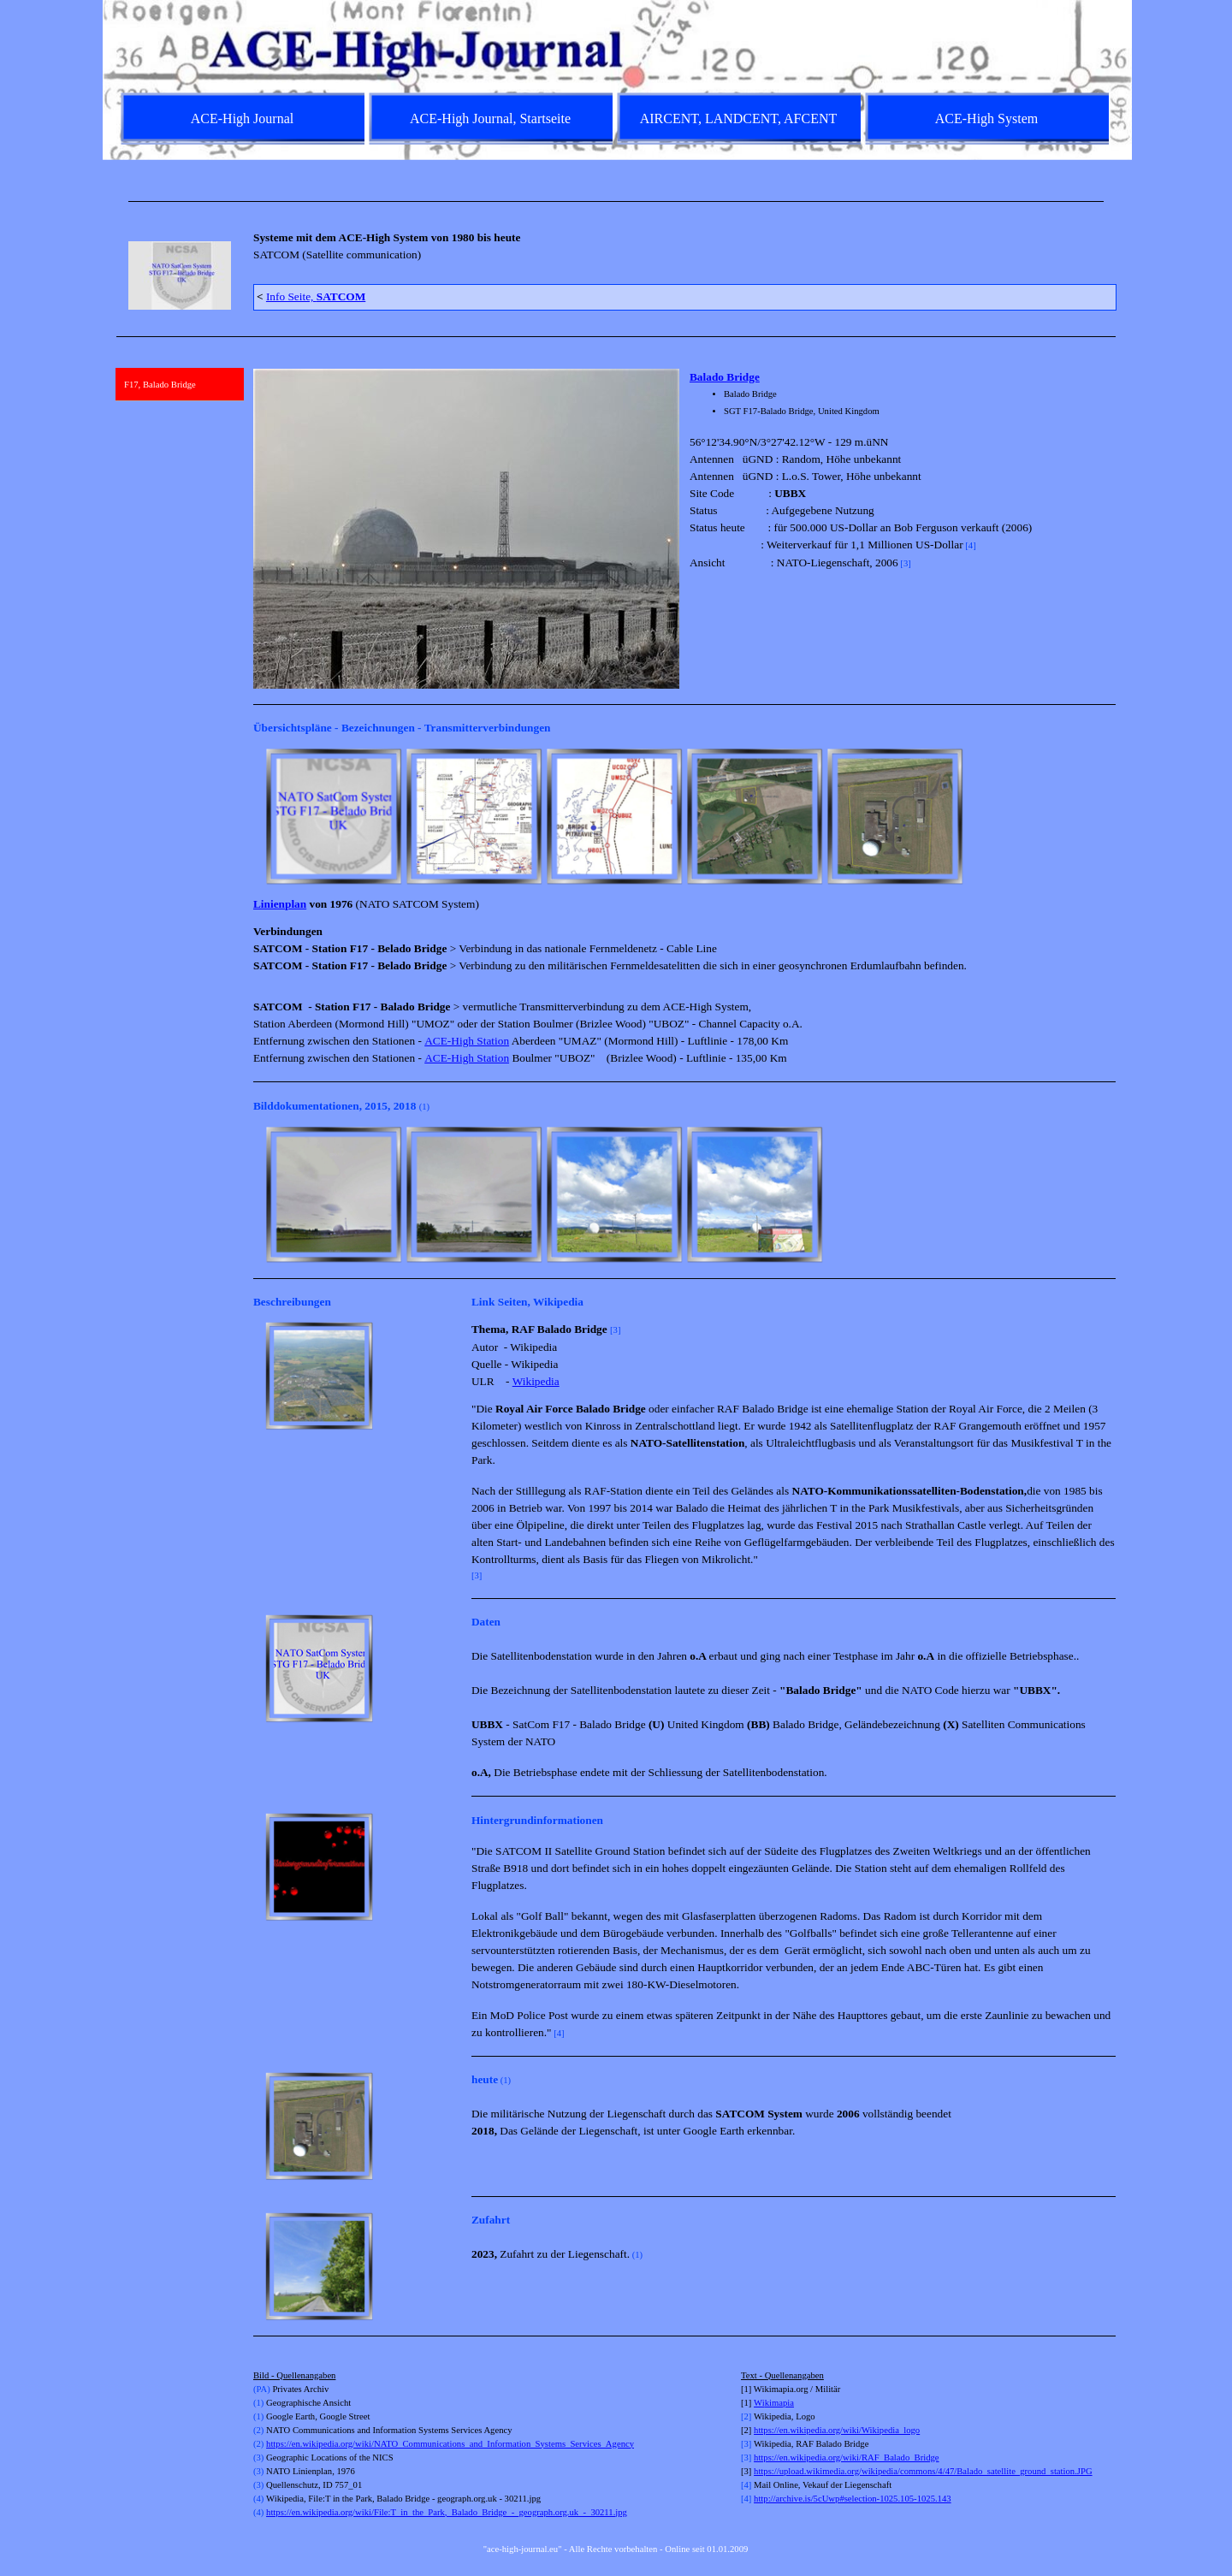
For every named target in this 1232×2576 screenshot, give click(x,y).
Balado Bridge (725, 376)
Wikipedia (536, 1381)
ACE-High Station (466, 1040)
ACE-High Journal (242, 118)
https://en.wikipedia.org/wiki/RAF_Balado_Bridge (846, 2457)
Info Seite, (315, 296)
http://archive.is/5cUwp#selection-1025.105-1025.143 (852, 2498)
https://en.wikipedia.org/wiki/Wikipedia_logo (837, 2430)
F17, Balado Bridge (160, 384)
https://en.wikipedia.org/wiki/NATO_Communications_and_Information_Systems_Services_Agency (450, 2444)
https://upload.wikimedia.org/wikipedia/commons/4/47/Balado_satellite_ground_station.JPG (923, 2471)
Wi (759, 2402)
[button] (334, 816)
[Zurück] (261, 816)
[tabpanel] (616, 201)
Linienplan (279, 903)
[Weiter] (1108, 816)
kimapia (779, 2402)
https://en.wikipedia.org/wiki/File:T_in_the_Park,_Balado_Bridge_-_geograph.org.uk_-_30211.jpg (446, 2512)
